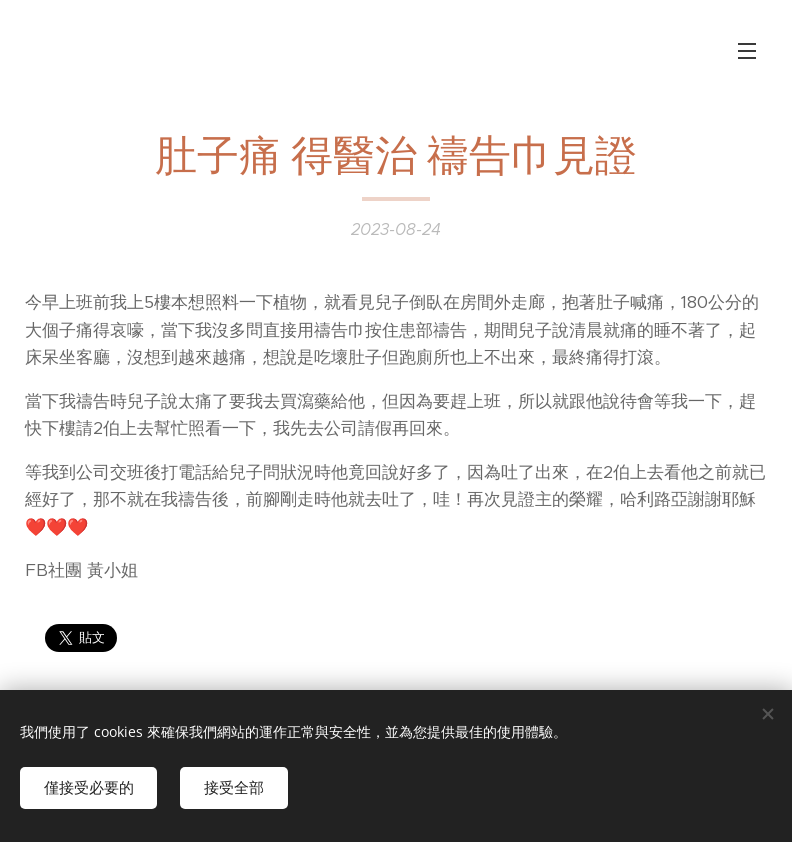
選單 (747, 51)
